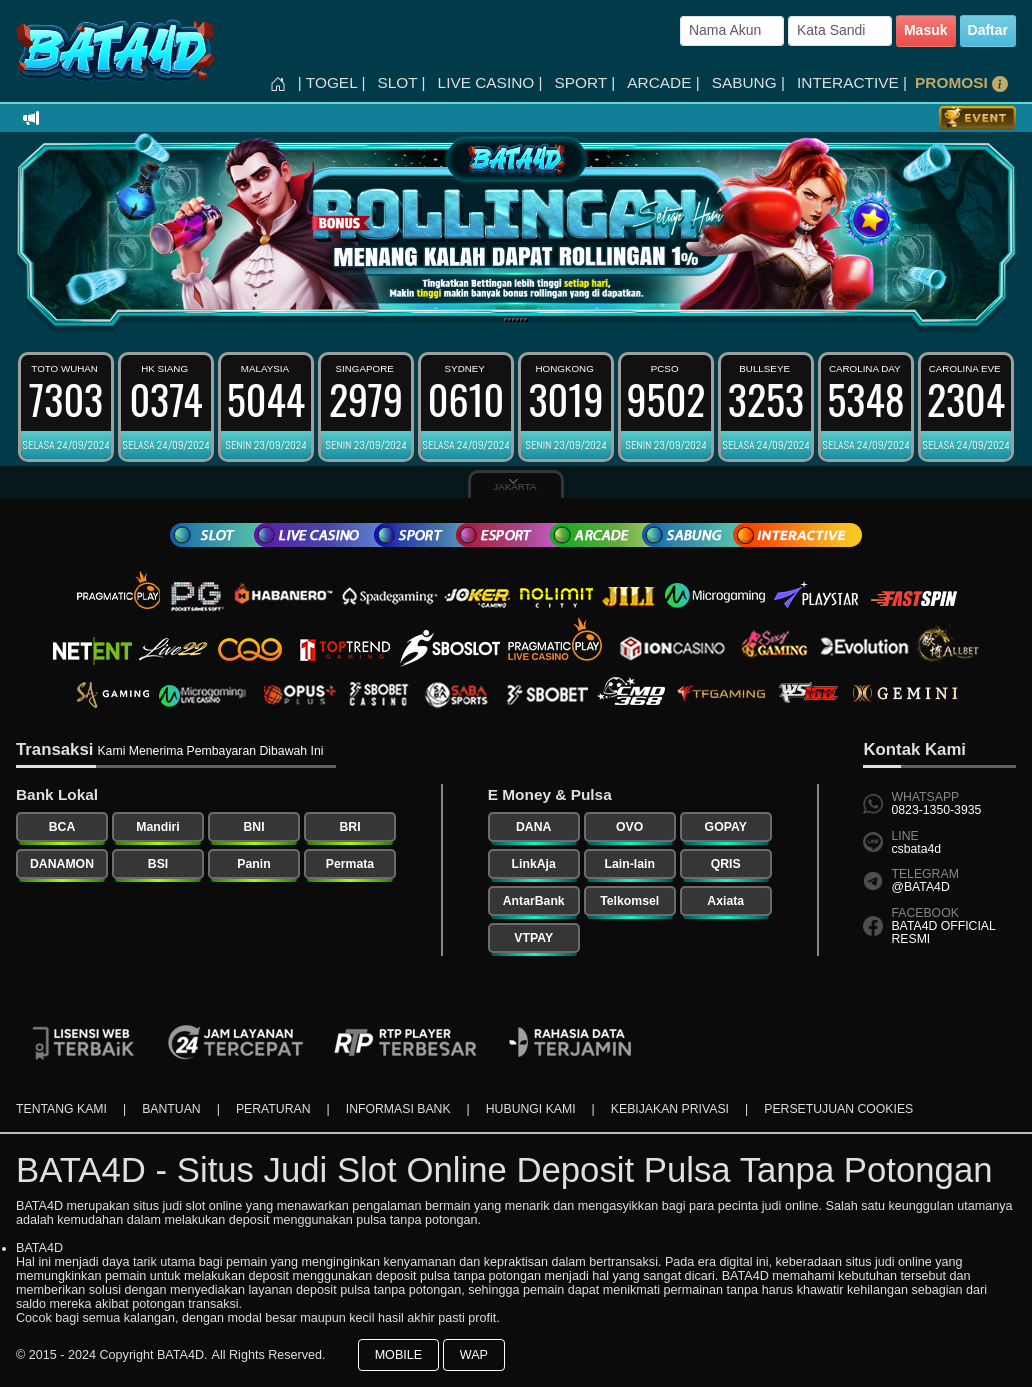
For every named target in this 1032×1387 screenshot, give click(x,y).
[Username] (732, 31)
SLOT (401, 82)
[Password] (840, 31)
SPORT (585, 82)
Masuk (926, 30)
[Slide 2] (510, 320)
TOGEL (332, 82)
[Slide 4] (518, 320)
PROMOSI (961, 83)
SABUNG (748, 82)
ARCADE (663, 82)
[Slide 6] (526, 320)
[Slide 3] (514, 320)
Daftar (988, 30)
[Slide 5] (522, 320)
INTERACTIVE (852, 82)
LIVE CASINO (490, 82)
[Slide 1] (506, 320)
